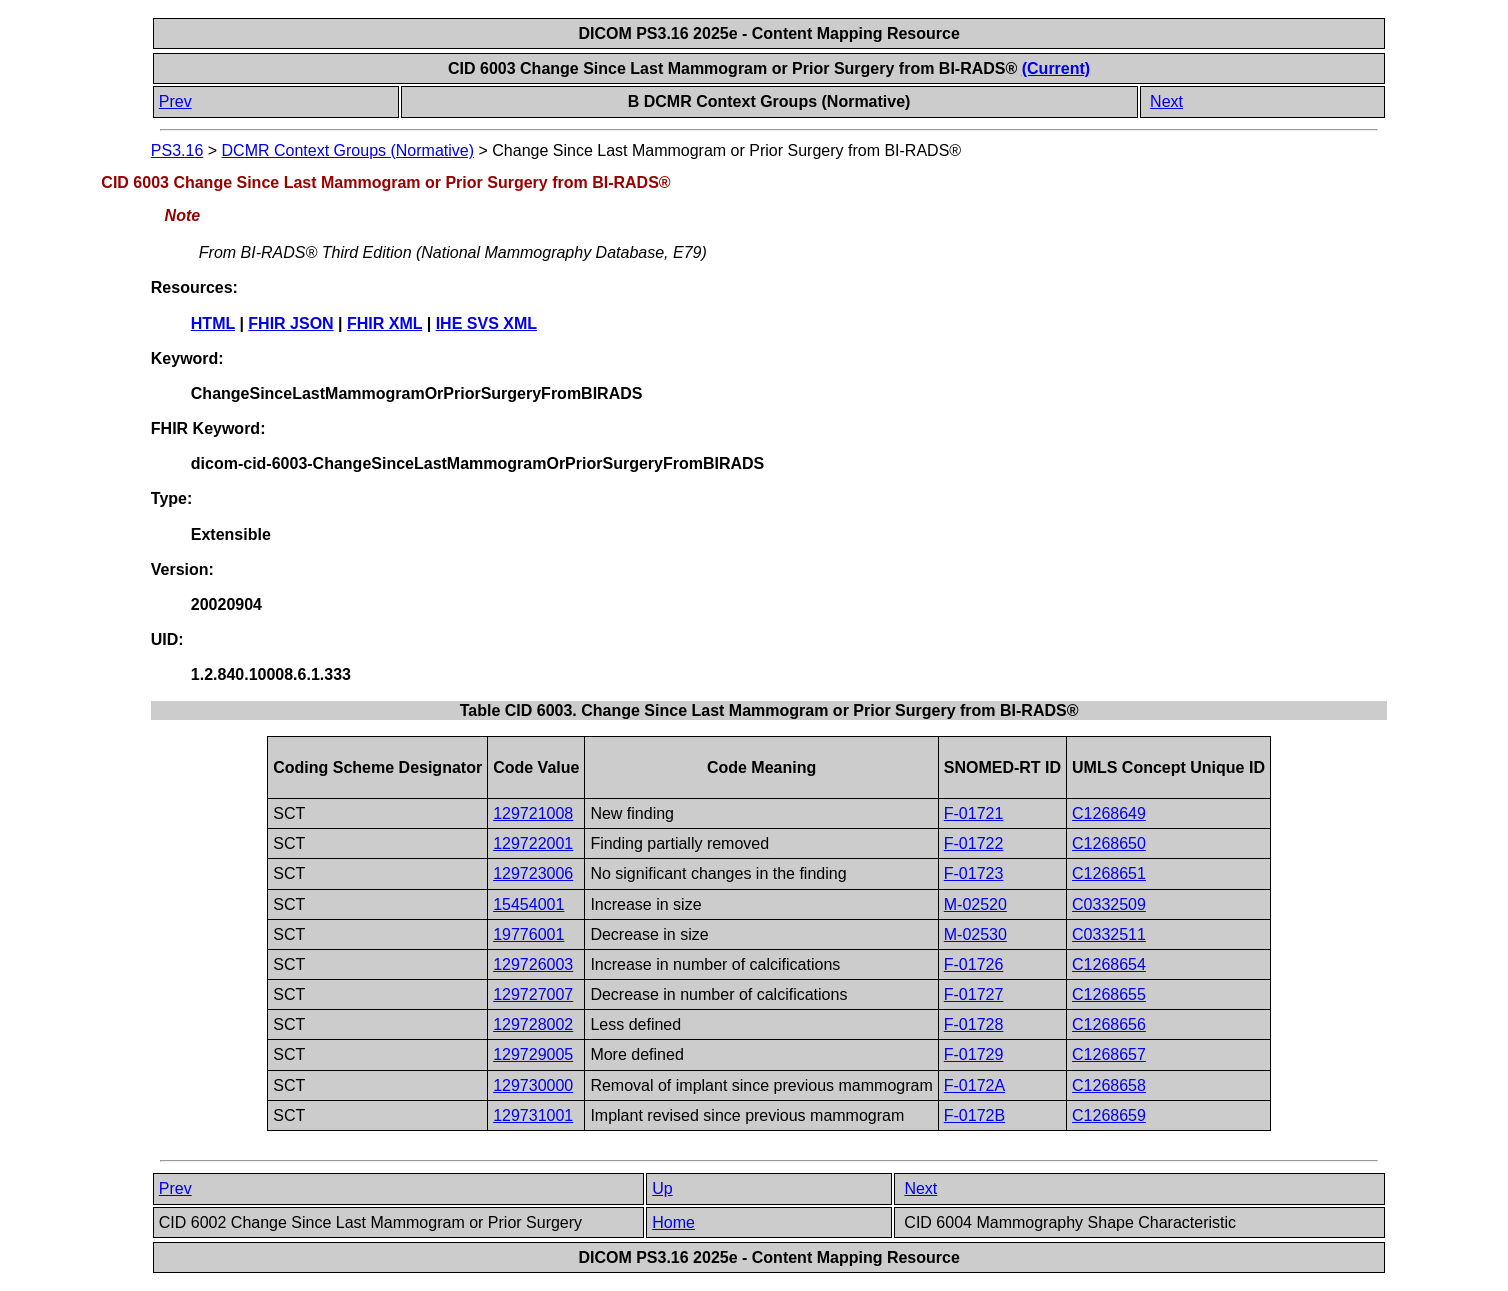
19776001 (528, 934)
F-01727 (974, 994)
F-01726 (974, 964)
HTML (213, 323)
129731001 (533, 1115)
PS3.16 (177, 150)
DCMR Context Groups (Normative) (348, 150)
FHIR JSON (290, 323)
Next (1166, 101)
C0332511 (1109, 934)
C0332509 (1109, 904)
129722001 (533, 843)
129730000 (533, 1085)
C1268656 (1109, 1024)
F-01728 (974, 1024)
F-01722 (974, 843)
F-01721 (974, 813)
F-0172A (974, 1085)
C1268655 (1109, 994)
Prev (175, 101)
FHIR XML (384, 323)
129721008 (533, 813)
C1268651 (1109, 873)
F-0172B (974, 1115)
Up (662, 1188)
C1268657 (1109, 1054)
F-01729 (974, 1054)
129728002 (533, 1024)
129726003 (533, 964)
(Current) (1056, 68)
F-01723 (974, 873)
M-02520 (975, 904)
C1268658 (1109, 1085)
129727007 (533, 994)
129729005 (533, 1054)
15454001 (528, 904)
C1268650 (1109, 843)
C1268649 (1109, 813)
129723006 (533, 873)
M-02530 (975, 934)
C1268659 (1109, 1115)
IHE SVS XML (486, 323)
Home (673, 1222)
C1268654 (1109, 964)
